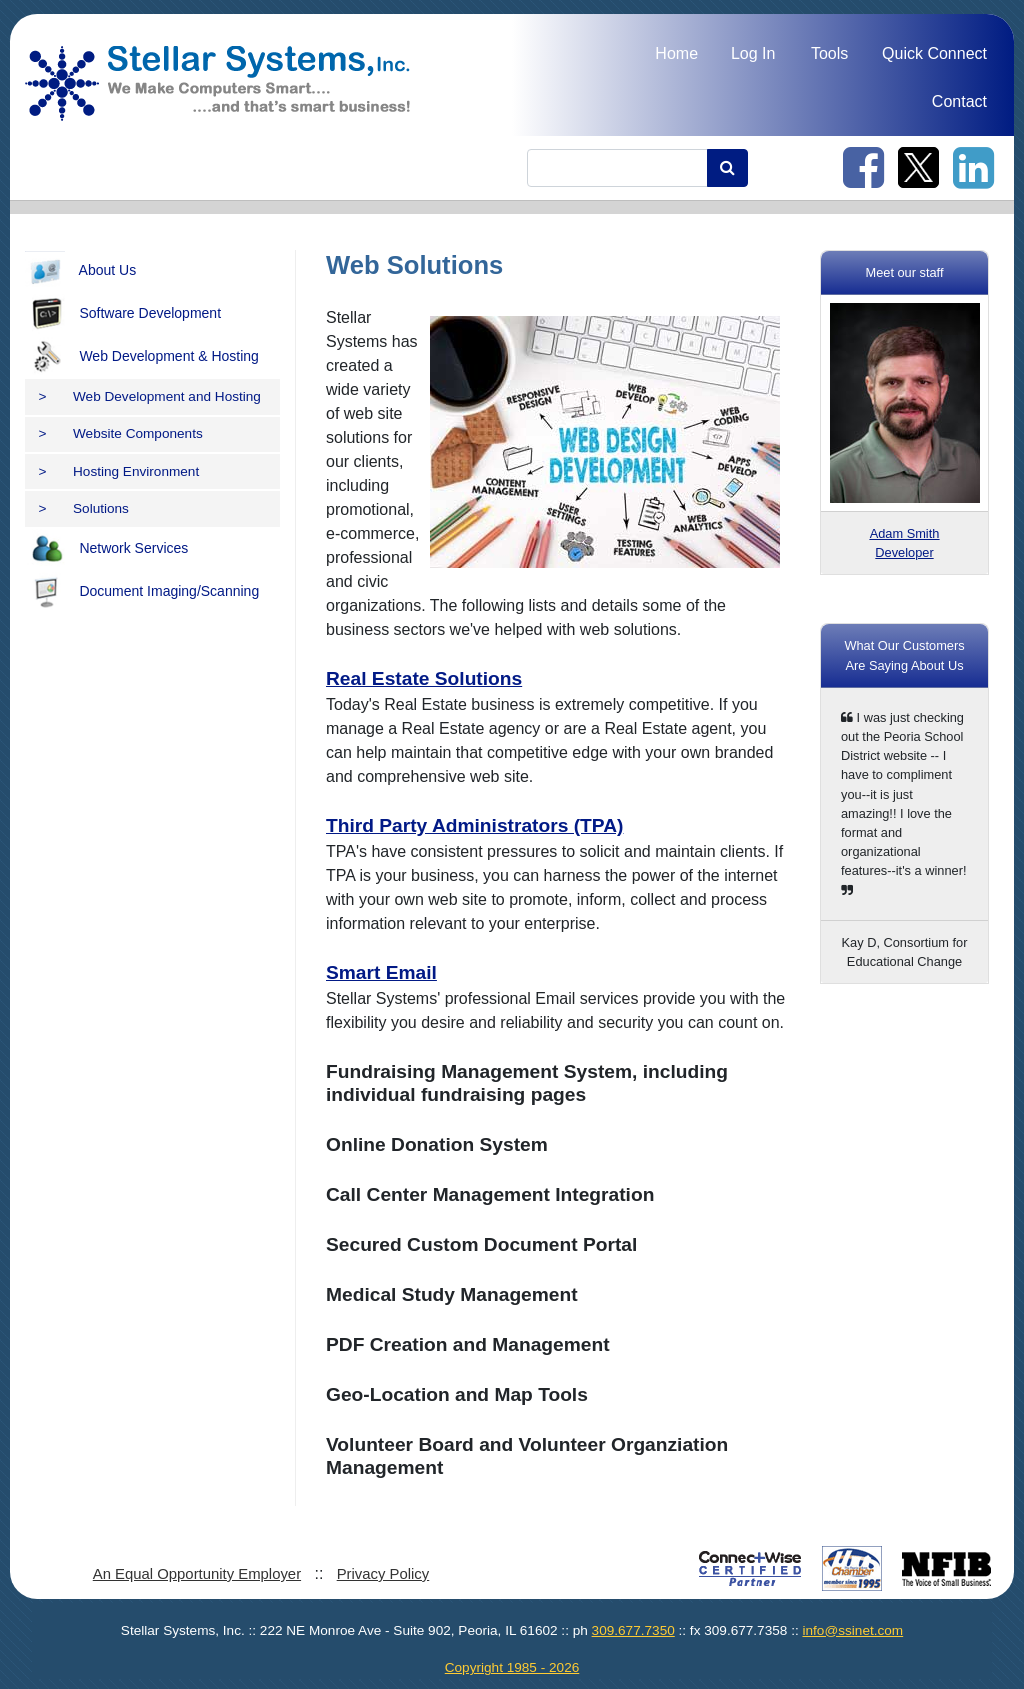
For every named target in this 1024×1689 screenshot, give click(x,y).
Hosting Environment (119, 471)
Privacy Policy (383, 1574)
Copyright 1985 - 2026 (512, 1667)
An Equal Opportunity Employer (197, 1574)
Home (676, 53)
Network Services (106, 549)
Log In (753, 53)
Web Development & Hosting (142, 357)
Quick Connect (934, 53)
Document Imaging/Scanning (142, 592)
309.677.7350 (633, 1630)
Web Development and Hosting (150, 396)
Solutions (84, 508)
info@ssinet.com (852, 1630)
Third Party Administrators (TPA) (474, 825)
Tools (829, 53)
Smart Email (381, 972)
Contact (959, 101)
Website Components (121, 433)
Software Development (123, 314)
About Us (80, 271)
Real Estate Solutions (424, 678)
